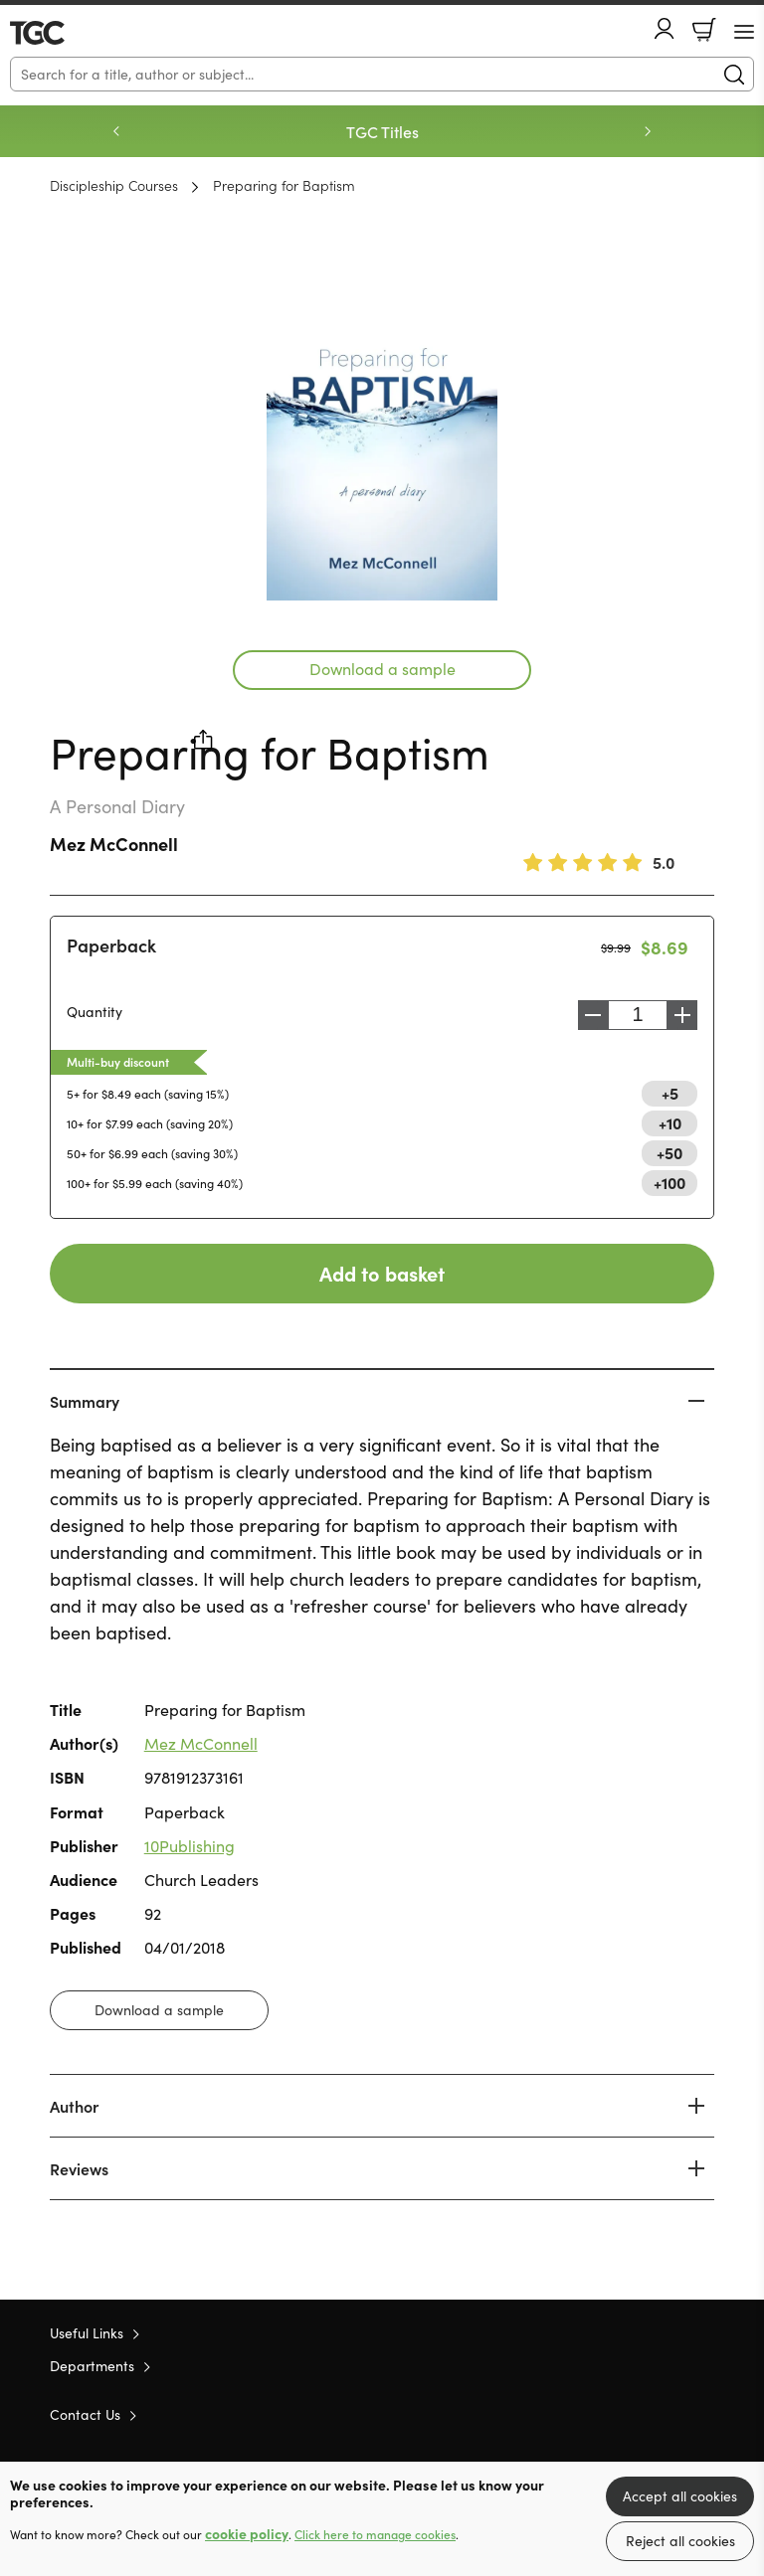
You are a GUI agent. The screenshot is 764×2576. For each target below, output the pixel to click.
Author (74, 2106)
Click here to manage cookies (375, 2534)
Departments (92, 2365)
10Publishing (189, 1845)
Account (664, 28)
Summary (84, 1401)
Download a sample (382, 668)
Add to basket (382, 1273)
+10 (670, 1122)
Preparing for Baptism (284, 185)
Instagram (704, 2414)
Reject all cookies (680, 2540)
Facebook (669, 2413)
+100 (669, 1182)
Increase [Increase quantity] (687, 1015)
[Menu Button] (744, 32)
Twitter (633, 2414)
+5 (670, 1093)
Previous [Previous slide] (116, 131)
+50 (669, 1152)
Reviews (79, 2168)
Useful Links (86, 2332)
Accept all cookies (680, 2496)
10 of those (67, 33)
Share (204, 740)
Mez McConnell (114, 843)
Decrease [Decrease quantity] (588, 1015)
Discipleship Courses (114, 185)
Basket (704, 30)
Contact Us (85, 2414)
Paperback (111, 945)
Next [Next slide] (648, 131)
